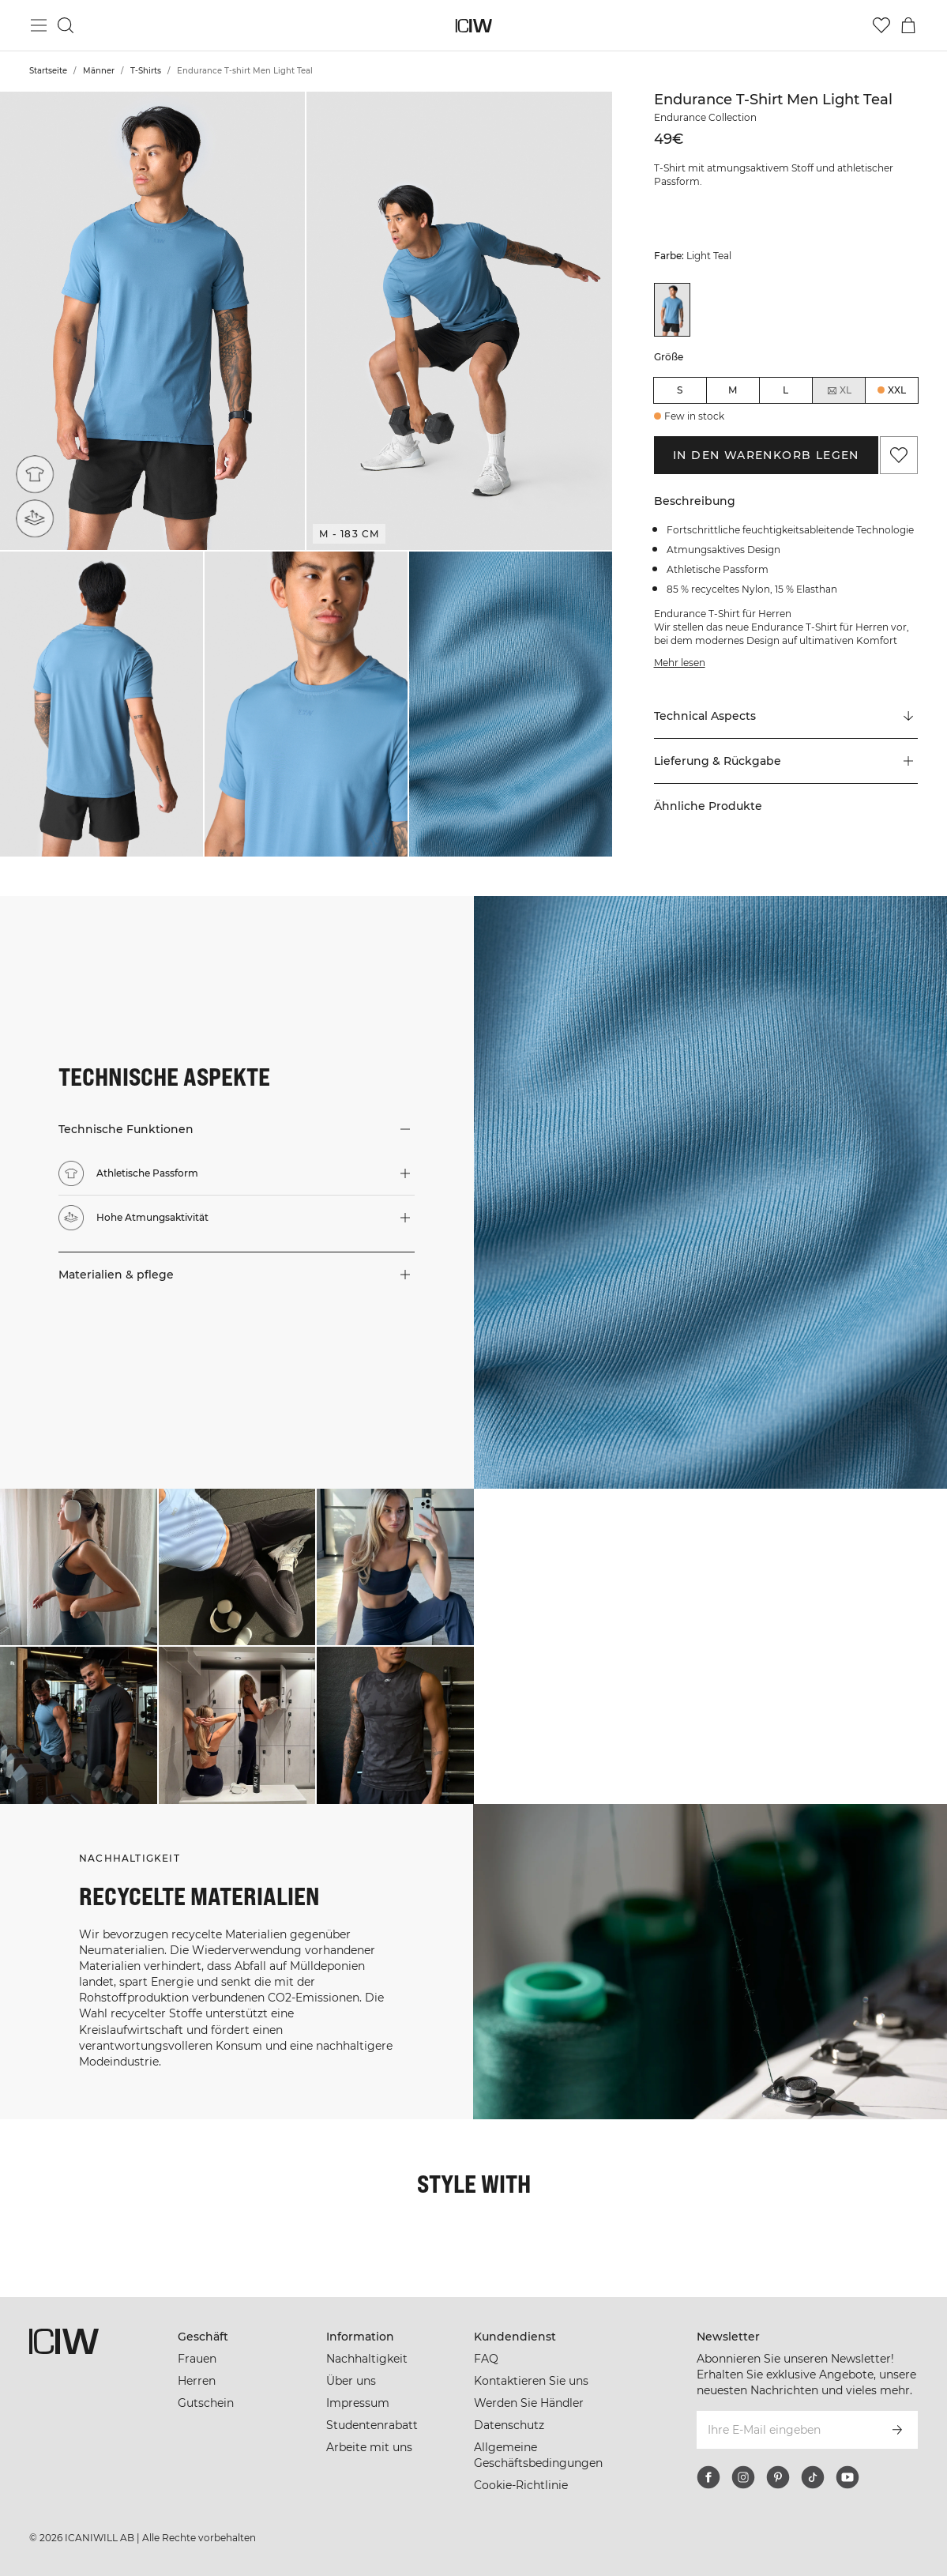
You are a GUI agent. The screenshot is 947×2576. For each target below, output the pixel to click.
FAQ (486, 2359)
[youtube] (847, 2477)
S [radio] (679, 390)
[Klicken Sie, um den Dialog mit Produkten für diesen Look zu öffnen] (78, 1567)
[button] (152, 321)
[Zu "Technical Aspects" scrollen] (786, 717)
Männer (99, 71)
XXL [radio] (897, 390)
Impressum (357, 2403)
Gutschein (206, 2403)
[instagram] (743, 2477)
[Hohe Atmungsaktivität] (35, 518)
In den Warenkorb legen (766, 455)
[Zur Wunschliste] (881, 25)
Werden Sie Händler (529, 2403)
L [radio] (785, 390)
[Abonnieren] (897, 2430)
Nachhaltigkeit (367, 2359)
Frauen (197, 2359)
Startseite (48, 71)
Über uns (351, 2381)
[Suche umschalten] (65, 25)
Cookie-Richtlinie (521, 2485)
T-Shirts (145, 71)
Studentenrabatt (372, 2425)
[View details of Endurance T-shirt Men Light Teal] (672, 310)
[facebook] (708, 2477)
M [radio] (732, 390)
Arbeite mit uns (369, 2447)
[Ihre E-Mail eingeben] (786, 2430)
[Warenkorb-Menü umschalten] (908, 25)
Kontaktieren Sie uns (531, 2381)
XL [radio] (838, 390)
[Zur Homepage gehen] (473, 25)
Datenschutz (509, 2425)
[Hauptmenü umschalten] (38, 25)
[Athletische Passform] (38, 471)
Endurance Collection (705, 117)
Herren (197, 2381)
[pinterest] (778, 2477)
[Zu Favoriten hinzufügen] (899, 455)
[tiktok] (813, 2477)
